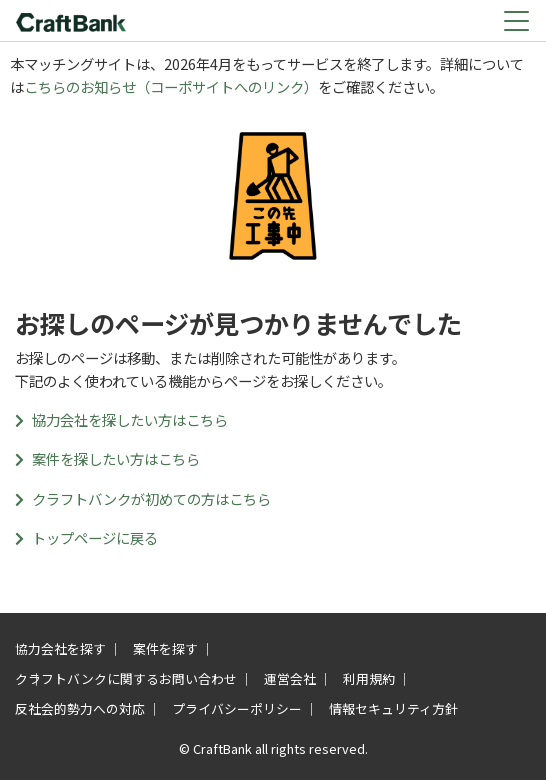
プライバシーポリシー (237, 708)
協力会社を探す (60, 648)
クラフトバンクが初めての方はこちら (143, 498)
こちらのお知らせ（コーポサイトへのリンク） (171, 86)
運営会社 (290, 678)
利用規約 (369, 678)
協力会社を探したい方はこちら (121, 419)
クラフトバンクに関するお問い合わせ (126, 678)
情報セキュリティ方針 (393, 708)
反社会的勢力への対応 (80, 708)
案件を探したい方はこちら (107, 458)
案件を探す (165, 648)
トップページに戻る (86, 537)
